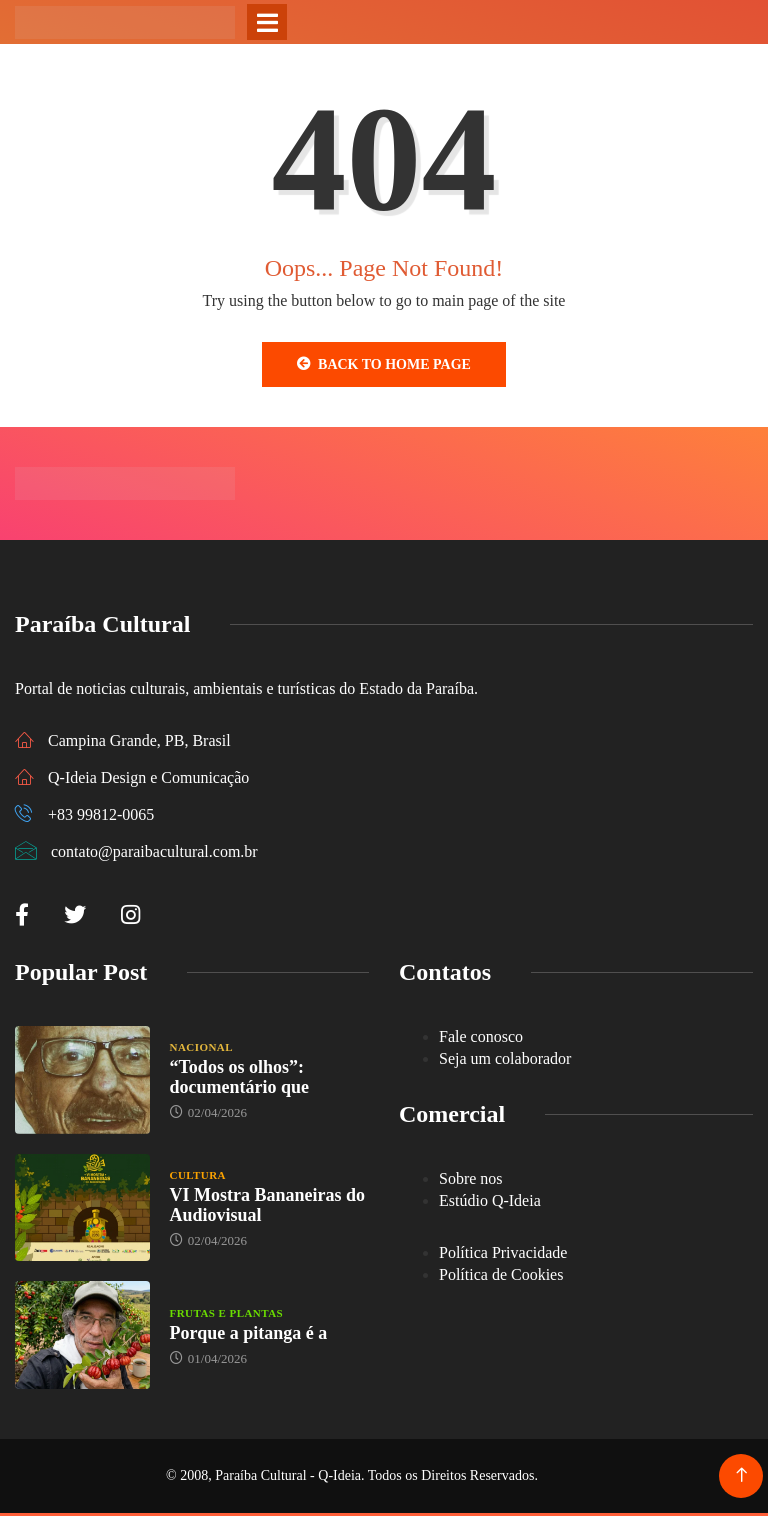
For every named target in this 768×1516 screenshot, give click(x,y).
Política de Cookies (501, 1274)
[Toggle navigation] (267, 22)
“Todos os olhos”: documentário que (240, 1077)
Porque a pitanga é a (249, 1333)
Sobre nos (471, 1178)
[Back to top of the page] (741, 1475)
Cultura (198, 1175)
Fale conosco (481, 1036)
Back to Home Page (384, 364)
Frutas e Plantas (227, 1313)
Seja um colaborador (505, 1058)
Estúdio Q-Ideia (490, 1200)
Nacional (201, 1047)
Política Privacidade (503, 1252)
